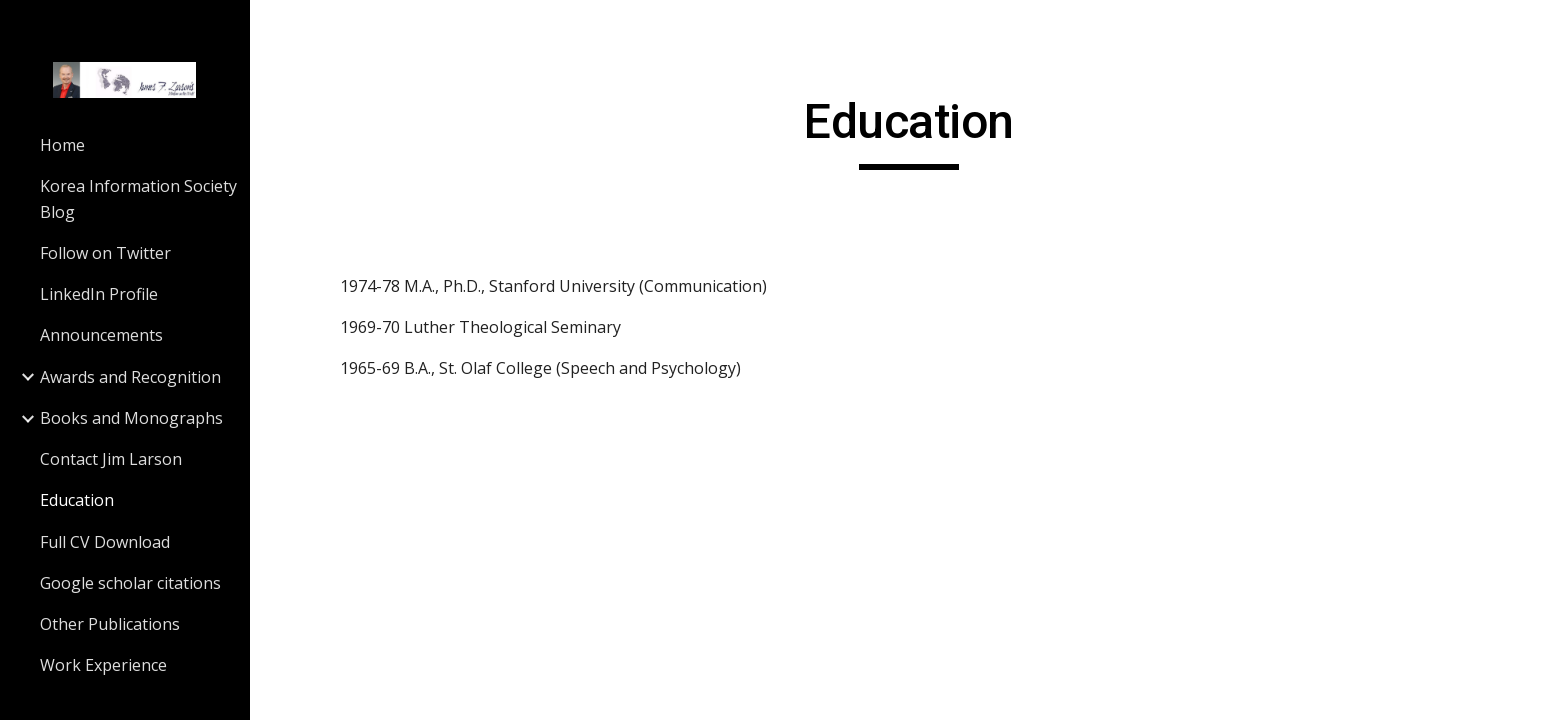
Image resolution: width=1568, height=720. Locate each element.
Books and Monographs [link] (131, 418)
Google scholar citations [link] (130, 583)
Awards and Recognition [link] (130, 377)
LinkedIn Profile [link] (99, 294)
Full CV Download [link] (105, 542)
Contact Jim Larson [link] (111, 459)
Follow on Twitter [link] (105, 253)
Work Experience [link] (103, 665)
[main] (909, 131)
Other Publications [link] (110, 624)
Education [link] (77, 500)
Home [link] (62, 145)
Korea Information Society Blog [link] (138, 198)
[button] (1544, 28)
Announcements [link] (101, 335)
